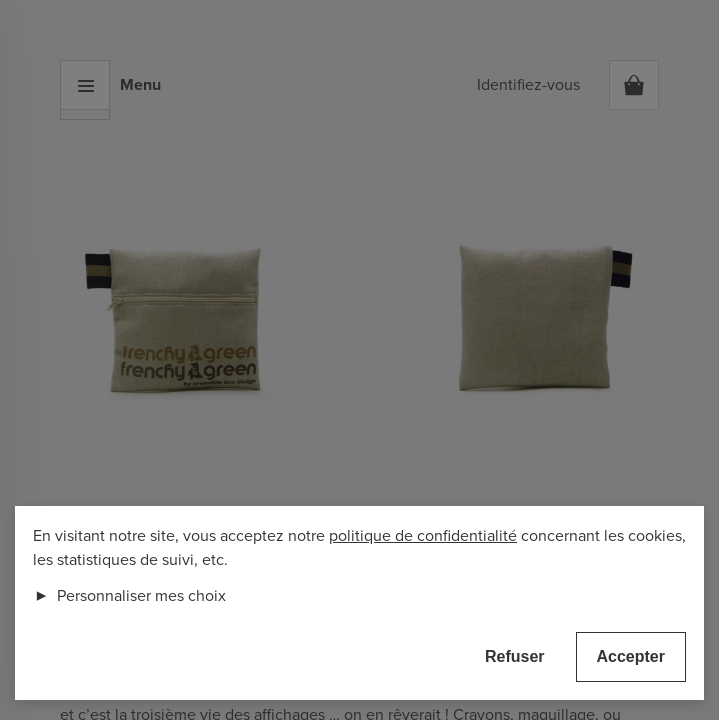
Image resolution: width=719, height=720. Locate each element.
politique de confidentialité (423, 536)
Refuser (515, 656)
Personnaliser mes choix (129, 596)
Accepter (631, 656)
